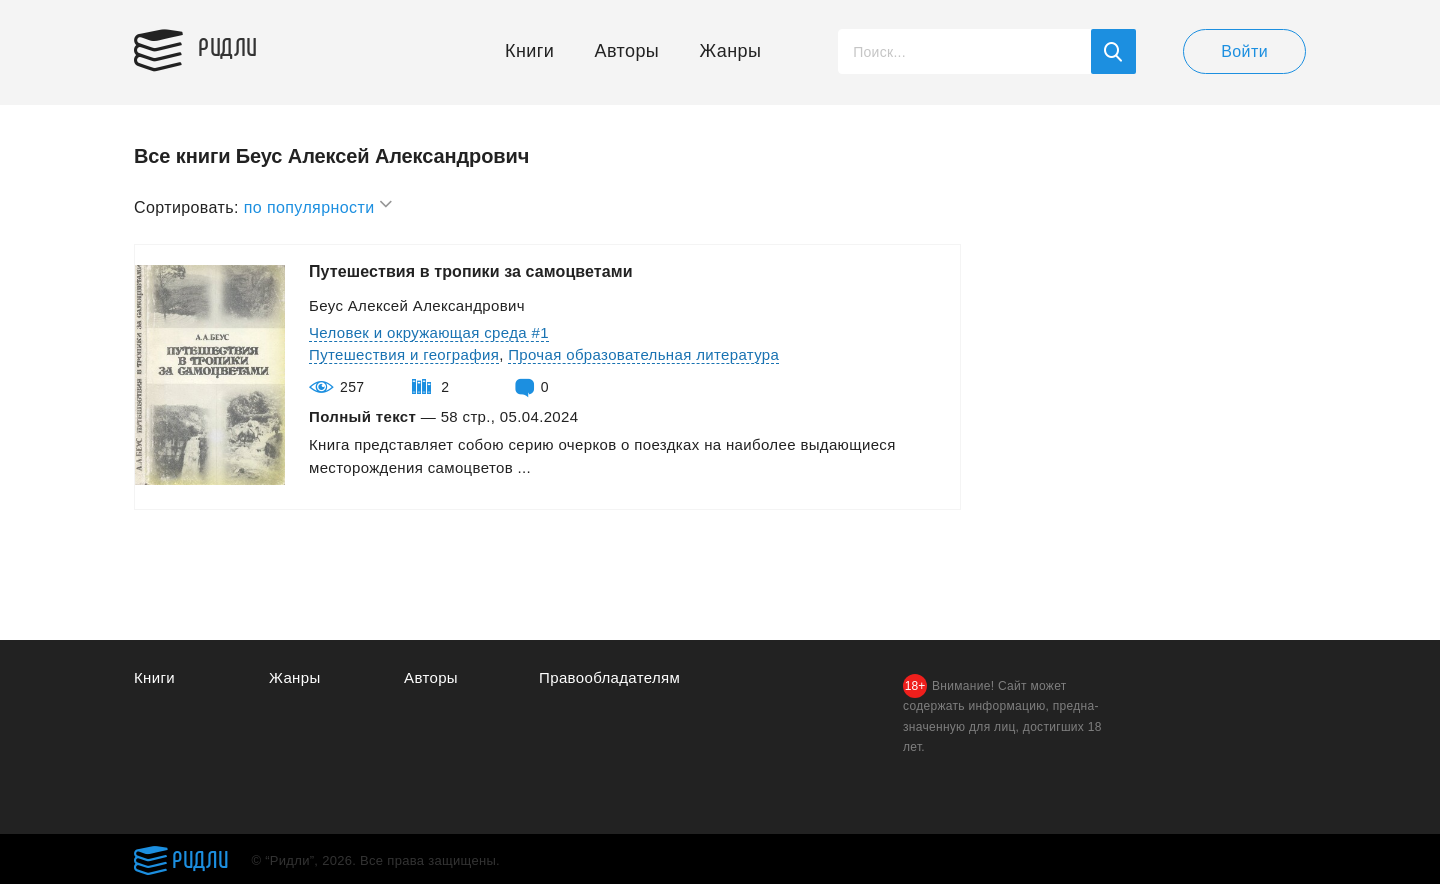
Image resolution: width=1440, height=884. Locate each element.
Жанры (731, 51)
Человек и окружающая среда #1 (429, 332)
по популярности (319, 204)
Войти (1244, 51)
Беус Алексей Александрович (417, 305)
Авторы (627, 51)
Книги (529, 51)
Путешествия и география (404, 354)
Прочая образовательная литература (643, 354)
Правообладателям (609, 677)
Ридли (228, 46)
